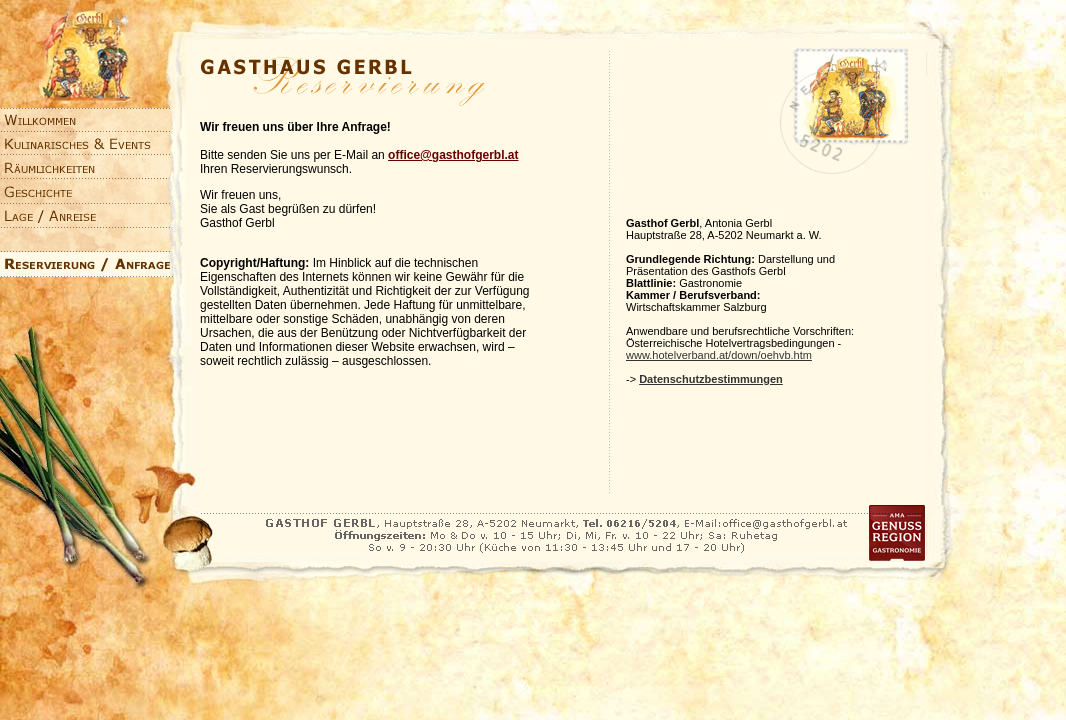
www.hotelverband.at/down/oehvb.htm (719, 355)
